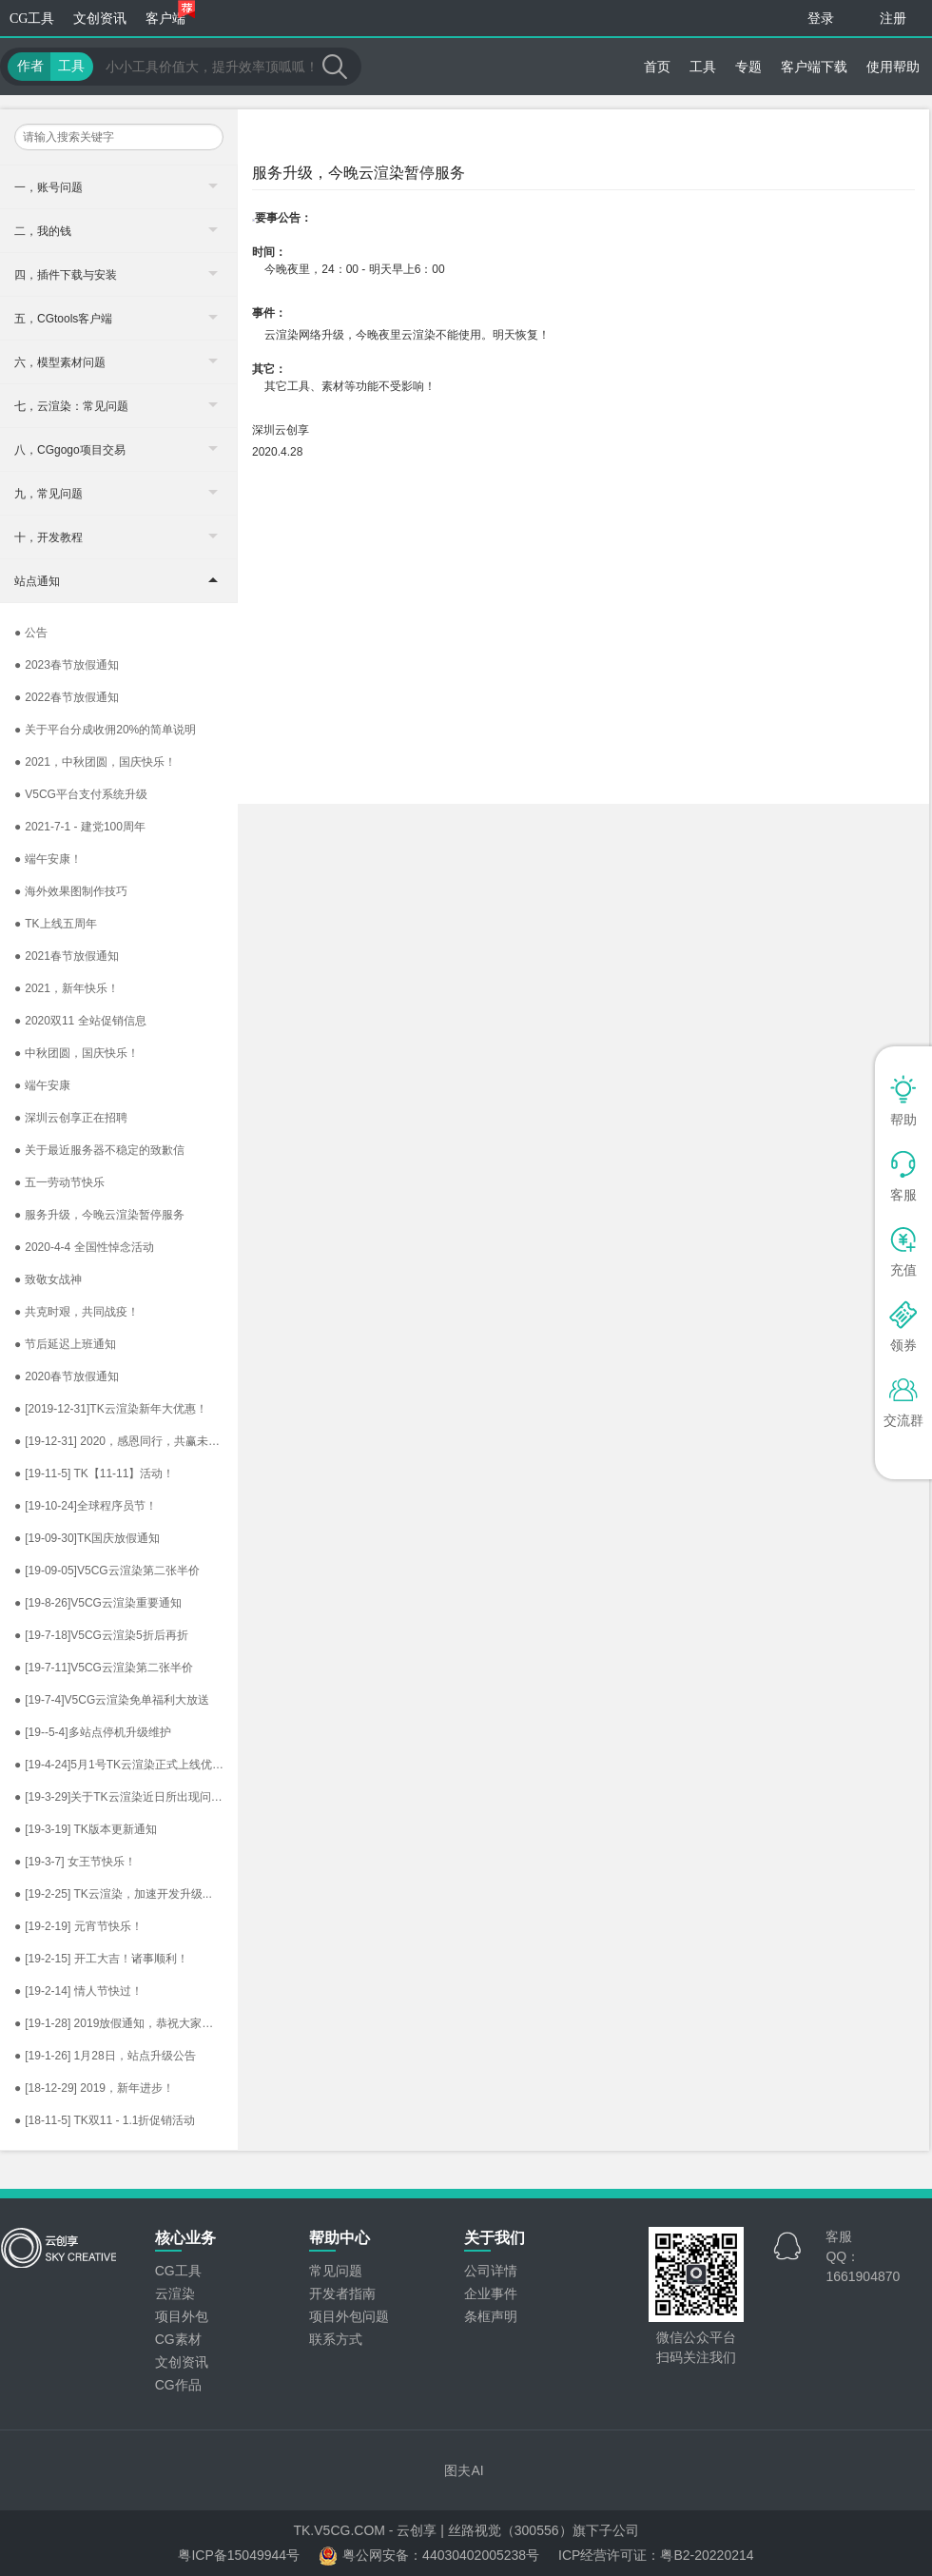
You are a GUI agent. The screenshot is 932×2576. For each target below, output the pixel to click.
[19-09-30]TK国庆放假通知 (87, 1538)
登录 (820, 18)
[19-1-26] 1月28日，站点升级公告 (105, 2055)
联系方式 (335, 2339)
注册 (893, 18)
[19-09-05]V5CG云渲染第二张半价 (107, 1570)
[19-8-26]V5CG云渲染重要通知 (98, 1603)
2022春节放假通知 (66, 697)
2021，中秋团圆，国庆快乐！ (95, 762)
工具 (702, 67)
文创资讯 (99, 18)
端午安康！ (48, 859)
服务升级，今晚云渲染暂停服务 (99, 1214)
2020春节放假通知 (66, 1376)
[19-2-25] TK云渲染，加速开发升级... (113, 1894)
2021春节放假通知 (66, 956)
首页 (657, 67)
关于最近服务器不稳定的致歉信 (99, 1150)
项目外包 (181, 2316)
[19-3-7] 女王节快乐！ (75, 1861)
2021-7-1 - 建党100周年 (80, 826)
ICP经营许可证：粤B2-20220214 (655, 2555)
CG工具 (32, 18)
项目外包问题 (349, 2316)
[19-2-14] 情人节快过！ (78, 1991)
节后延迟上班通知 (65, 1344)
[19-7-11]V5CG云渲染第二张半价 (103, 1667)
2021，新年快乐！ (66, 988)
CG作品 (178, 2384)
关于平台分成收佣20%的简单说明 (105, 729)
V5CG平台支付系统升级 (80, 794)
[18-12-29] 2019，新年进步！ (94, 2088)
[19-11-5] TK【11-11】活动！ (94, 1473)
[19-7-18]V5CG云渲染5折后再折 (101, 1635)
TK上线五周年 (55, 923)
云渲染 (175, 2293)
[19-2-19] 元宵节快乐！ (78, 1926)
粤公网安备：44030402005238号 (429, 2556)
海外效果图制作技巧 (70, 891)
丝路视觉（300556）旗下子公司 (543, 2530)
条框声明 (490, 2316)
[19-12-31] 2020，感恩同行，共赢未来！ (122, 1441)
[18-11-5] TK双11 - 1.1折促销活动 (104, 2120)
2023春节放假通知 (66, 665)
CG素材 (178, 2339)
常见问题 (335, 2270)
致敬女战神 (48, 1279)
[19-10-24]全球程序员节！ (85, 1505)
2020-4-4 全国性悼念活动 (84, 1247)
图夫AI (463, 2470)
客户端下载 (814, 67)
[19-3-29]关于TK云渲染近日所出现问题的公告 (126, 1797)
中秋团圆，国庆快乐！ (76, 1053)
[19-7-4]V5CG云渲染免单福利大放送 (111, 1700)
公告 (31, 632)
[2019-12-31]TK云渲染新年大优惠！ (110, 1408)
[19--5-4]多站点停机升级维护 (92, 1732)
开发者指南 (342, 2293)
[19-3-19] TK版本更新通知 (85, 1829)
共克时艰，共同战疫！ (76, 1311)
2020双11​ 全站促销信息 (80, 1020)
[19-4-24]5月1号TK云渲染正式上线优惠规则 (126, 1764)
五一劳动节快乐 (59, 1182)
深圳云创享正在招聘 (70, 1117)
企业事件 (490, 2293)
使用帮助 (893, 67)
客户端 (170, 13)
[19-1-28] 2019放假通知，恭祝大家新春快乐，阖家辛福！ (126, 2023)
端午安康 (42, 1085)
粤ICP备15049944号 (239, 2555)
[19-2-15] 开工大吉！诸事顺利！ (101, 1958)
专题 (748, 67)
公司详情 (490, 2270)
